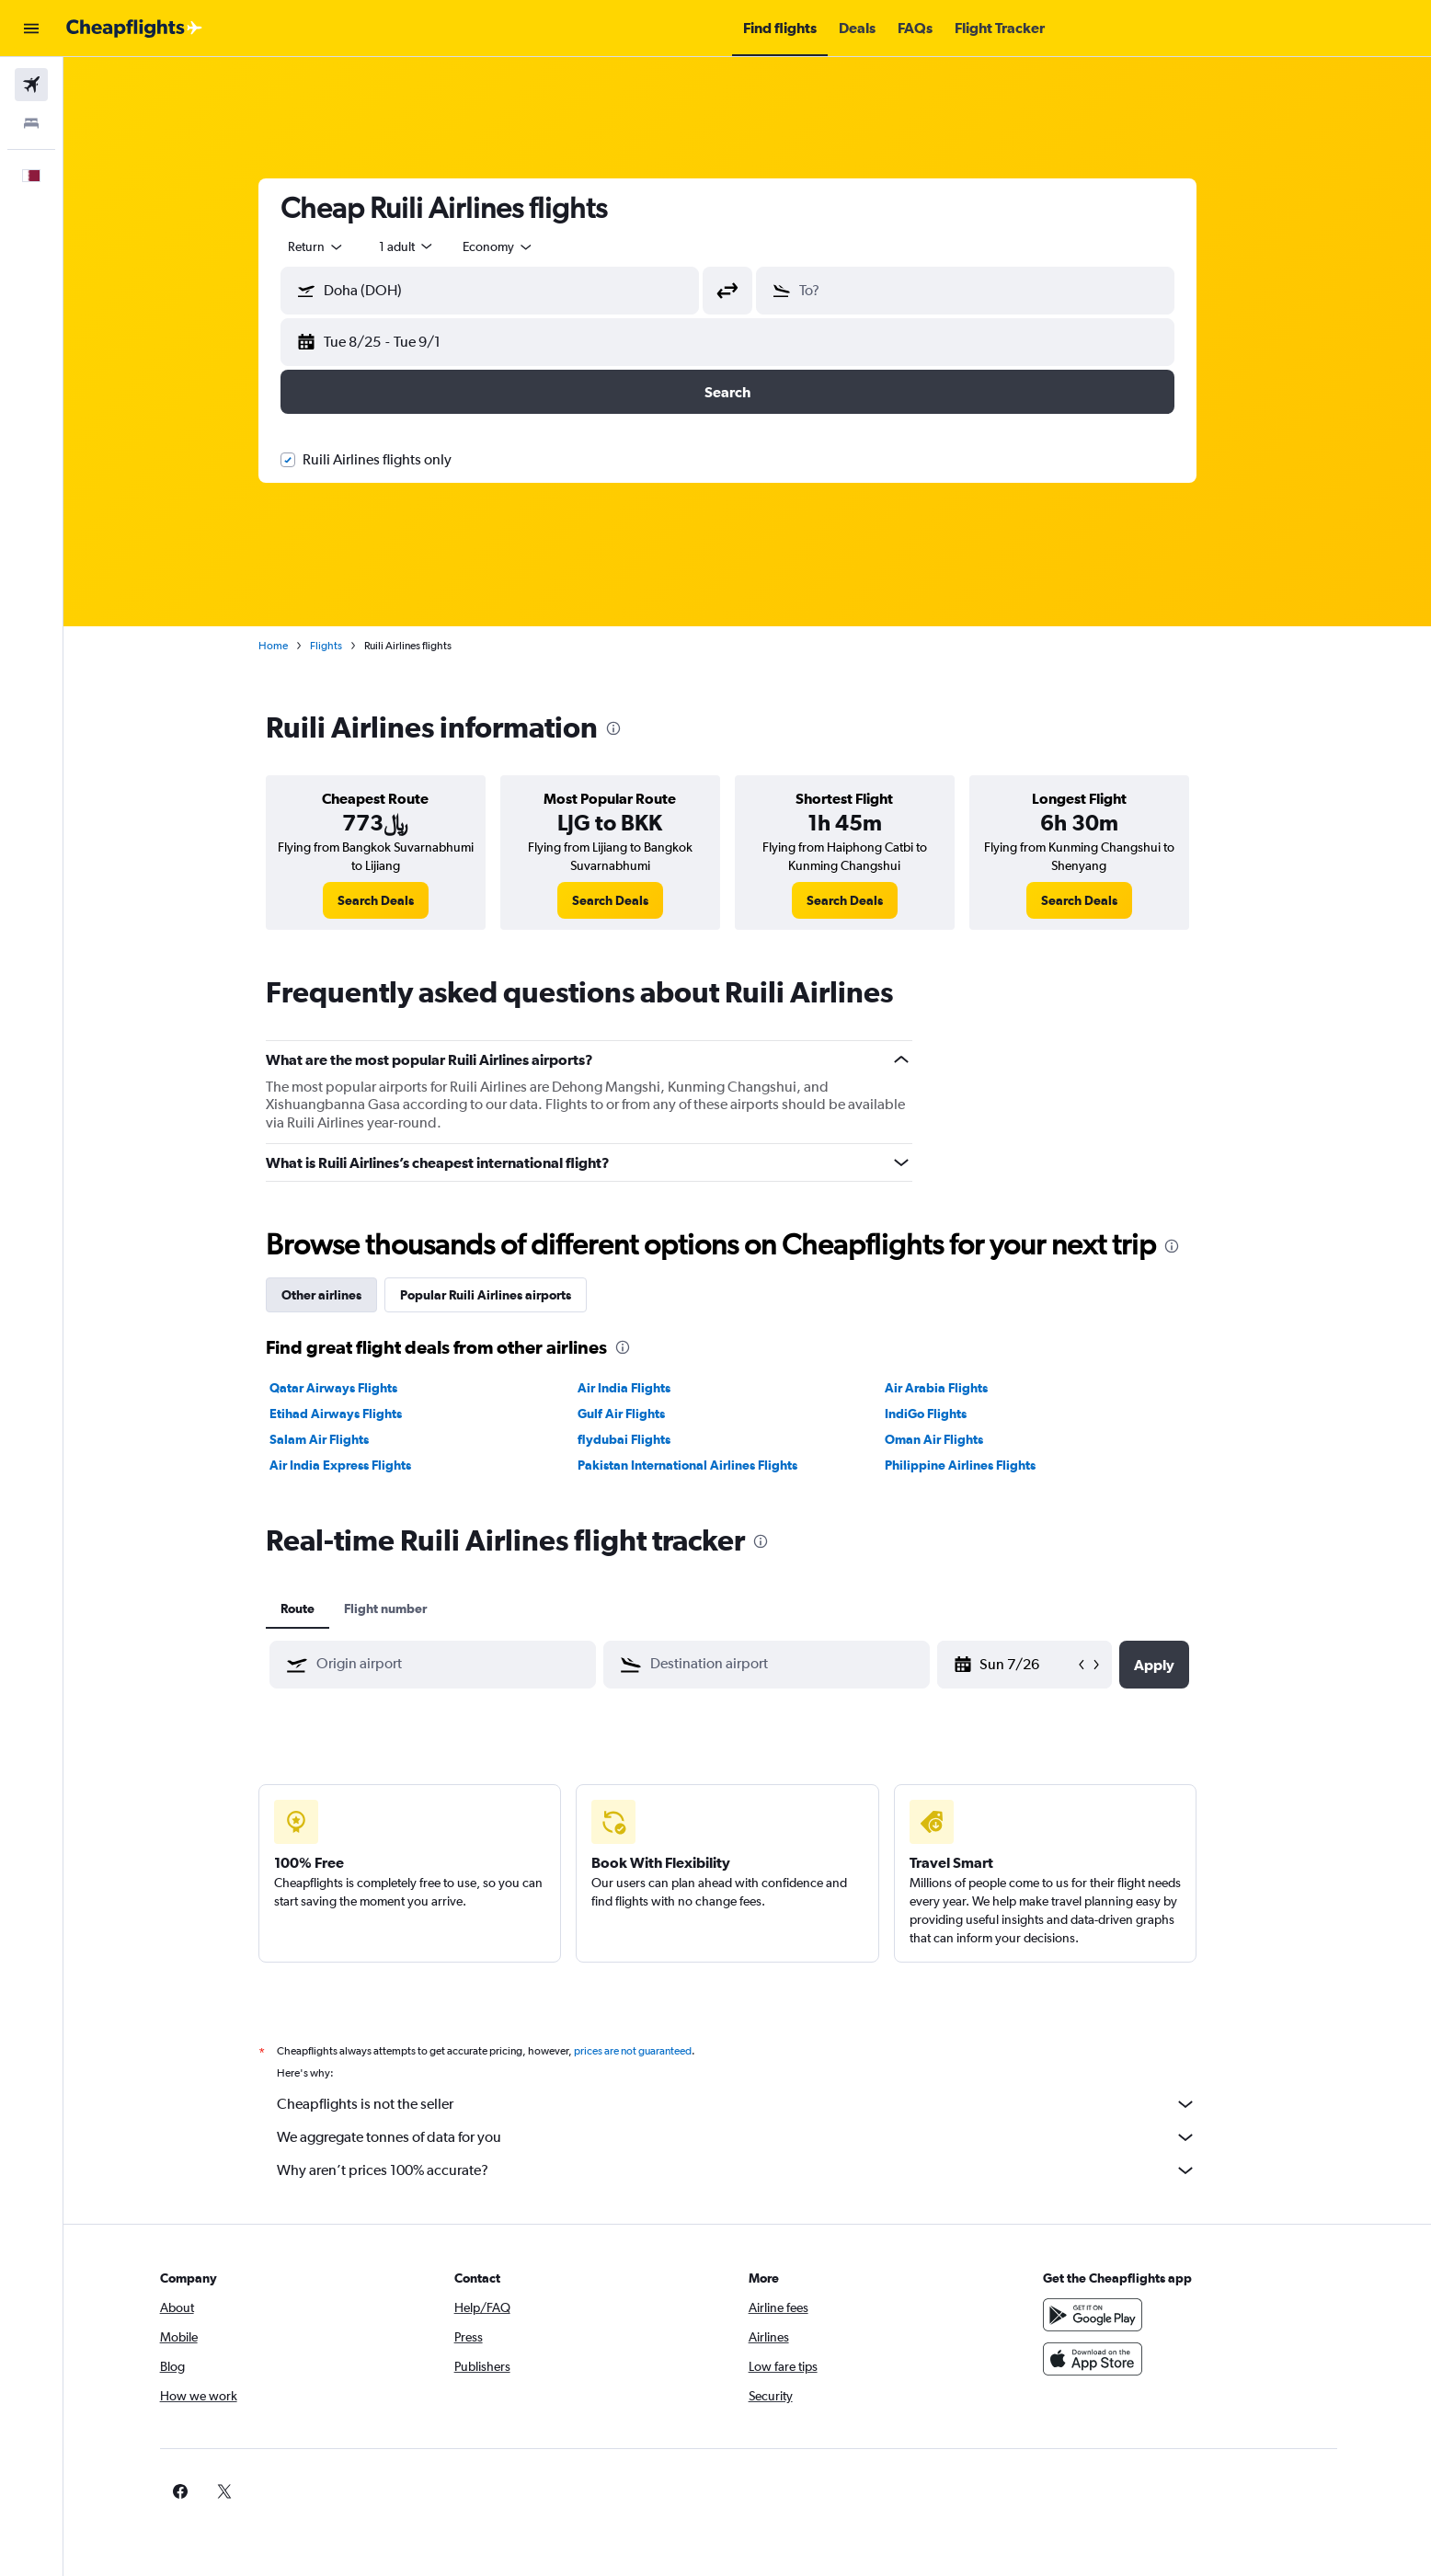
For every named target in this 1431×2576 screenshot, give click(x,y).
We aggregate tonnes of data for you (757, 2137)
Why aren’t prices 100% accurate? (757, 2170)
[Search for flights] (31, 84)
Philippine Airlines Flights (980, 1465)
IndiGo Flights (946, 1413)
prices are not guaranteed (653, 2050)
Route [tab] (318, 1608)
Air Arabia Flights (956, 1387)
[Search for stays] (31, 123)
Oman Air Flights (954, 1439)
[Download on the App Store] (1123, 2359)
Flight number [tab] (405, 1608)
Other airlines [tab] (342, 1295)
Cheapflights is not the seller (757, 2104)
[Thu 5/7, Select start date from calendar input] (1047, 1665)
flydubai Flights (643, 1439)
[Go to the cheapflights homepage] (134, 28)
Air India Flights (643, 1387)
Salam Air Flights (339, 1439)
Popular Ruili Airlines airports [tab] (505, 1295)
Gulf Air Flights (640, 1413)
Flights (346, 645)
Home (293, 645)
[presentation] (633, 728)
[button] (31, 28)
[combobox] (336, 246)
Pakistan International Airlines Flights (707, 1465)
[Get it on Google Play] (1123, 2314)
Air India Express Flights (360, 1465)
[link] (396, 900)
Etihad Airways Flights (356, 1413)
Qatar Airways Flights (354, 1387)
